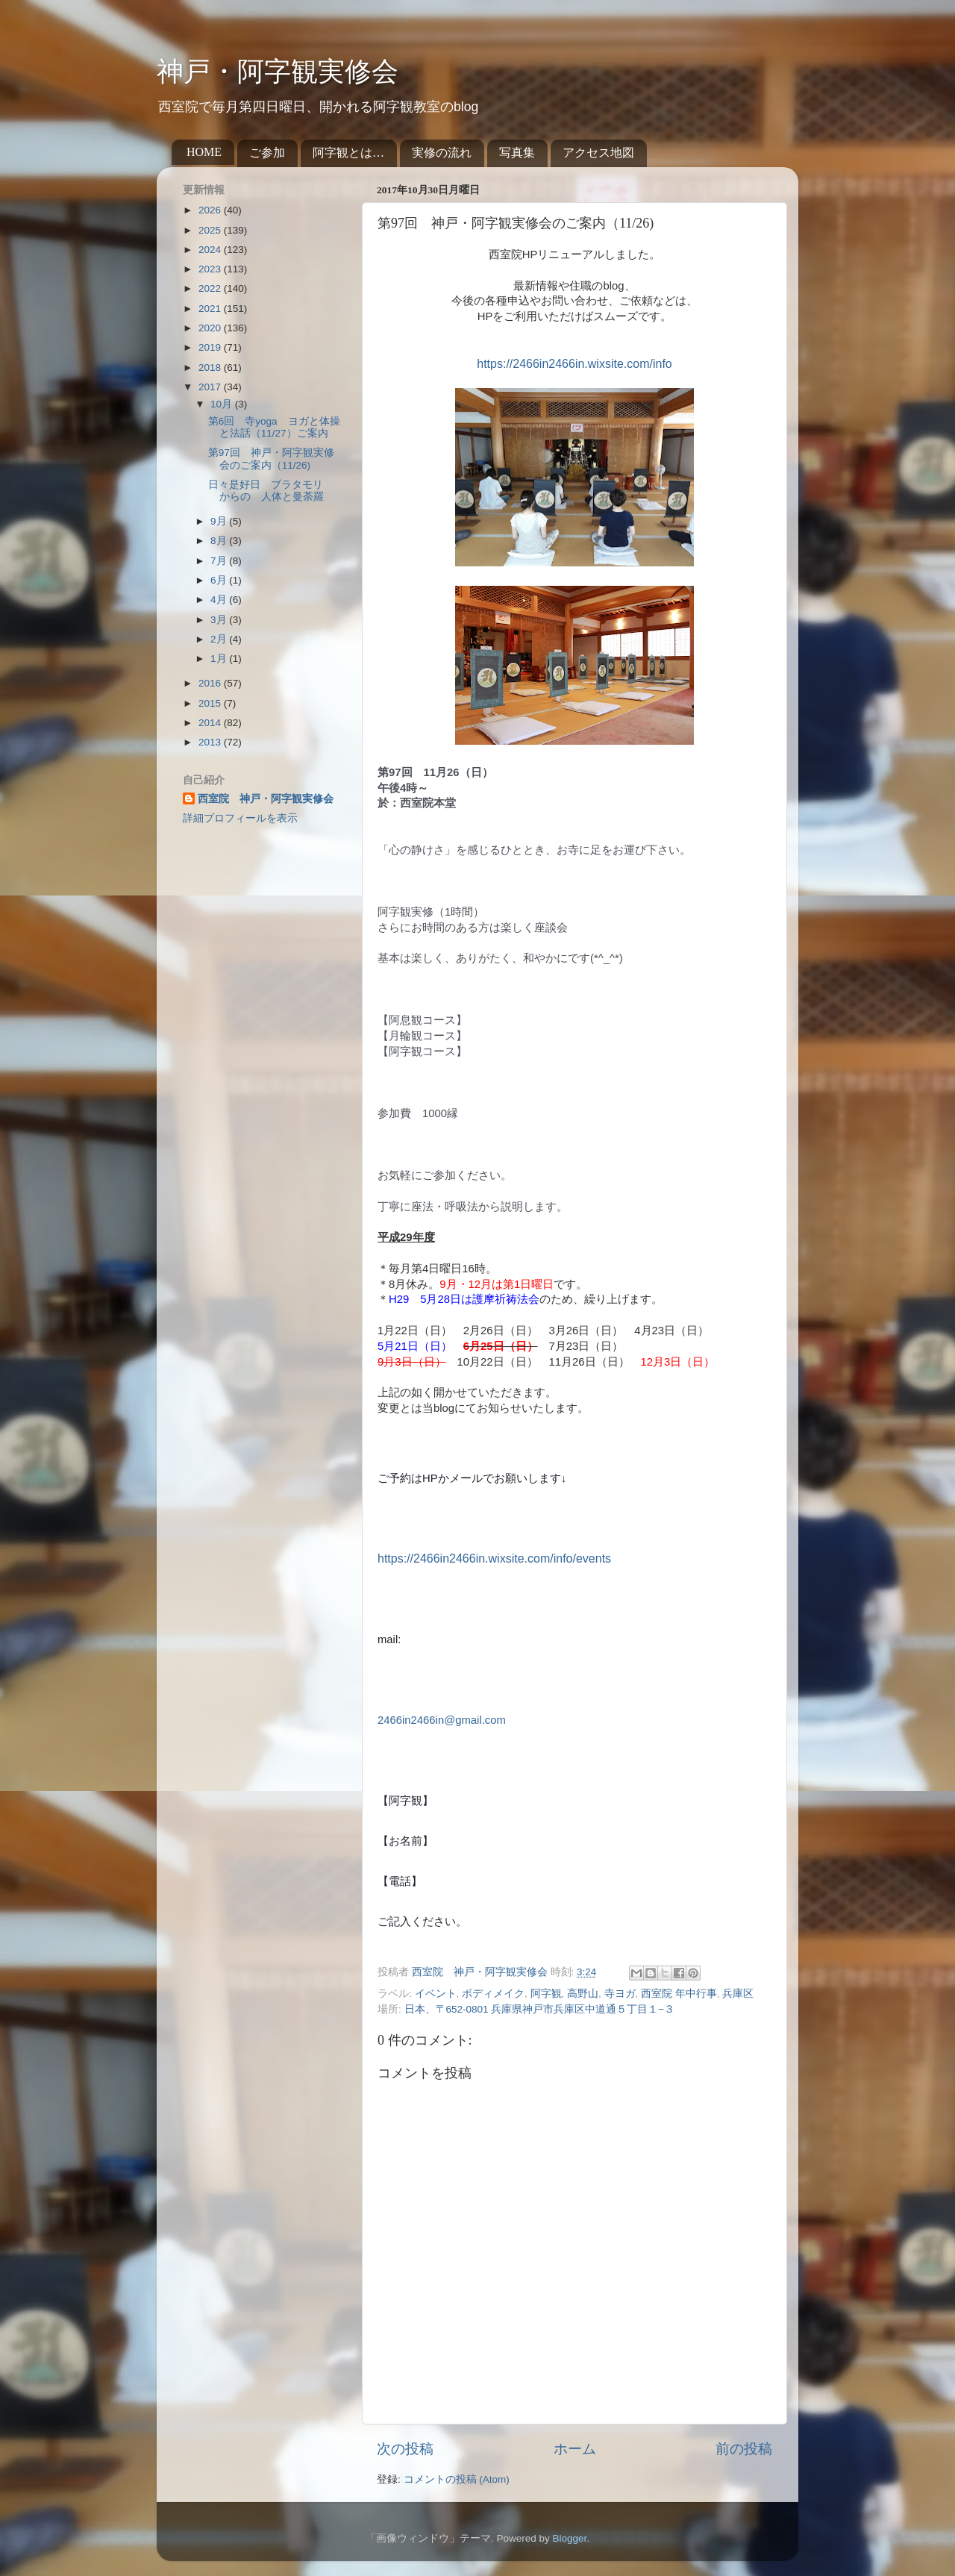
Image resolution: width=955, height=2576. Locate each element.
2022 (211, 288)
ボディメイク (493, 1993)
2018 (211, 367)
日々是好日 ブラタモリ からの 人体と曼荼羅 (271, 490)
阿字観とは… (348, 152)
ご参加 (267, 152)
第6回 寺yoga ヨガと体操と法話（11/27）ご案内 (274, 427)
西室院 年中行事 (679, 1993)
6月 (219, 580)
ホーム (575, 2449)
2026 (211, 210)
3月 (219, 619)
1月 (219, 658)
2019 (211, 347)
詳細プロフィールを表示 (240, 818)
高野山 (582, 1993)
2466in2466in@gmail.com (442, 1720)
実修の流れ (442, 152)
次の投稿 (405, 2449)
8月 (219, 540)
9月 (219, 521)
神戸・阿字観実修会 (277, 72)
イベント (436, 1993)
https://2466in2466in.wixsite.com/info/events (494, 1558)
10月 (222, 404)
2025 (211, 230)
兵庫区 (738, 1993)
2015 (211, 703)
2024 (211, 249)
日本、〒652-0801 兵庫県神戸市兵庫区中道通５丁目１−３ (539, 2009)
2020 (211, 328)
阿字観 (546, 1993)
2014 (211, 722)
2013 (211, 742)
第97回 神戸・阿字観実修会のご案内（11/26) (271, 458)
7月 (219, 560)
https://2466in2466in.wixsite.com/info (574, 363)
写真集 (517, 152)
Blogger (569, 2538)
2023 (211, 269)
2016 (211, 683)
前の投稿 (744, 2449)
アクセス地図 (598, 152)
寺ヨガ (620, 1993)
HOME (204, 152)
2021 (211, 308)
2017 (211, 387)
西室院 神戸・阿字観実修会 (266, 798)
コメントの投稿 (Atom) (457, 2479)
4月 (219, 599)
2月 (219, 639)
